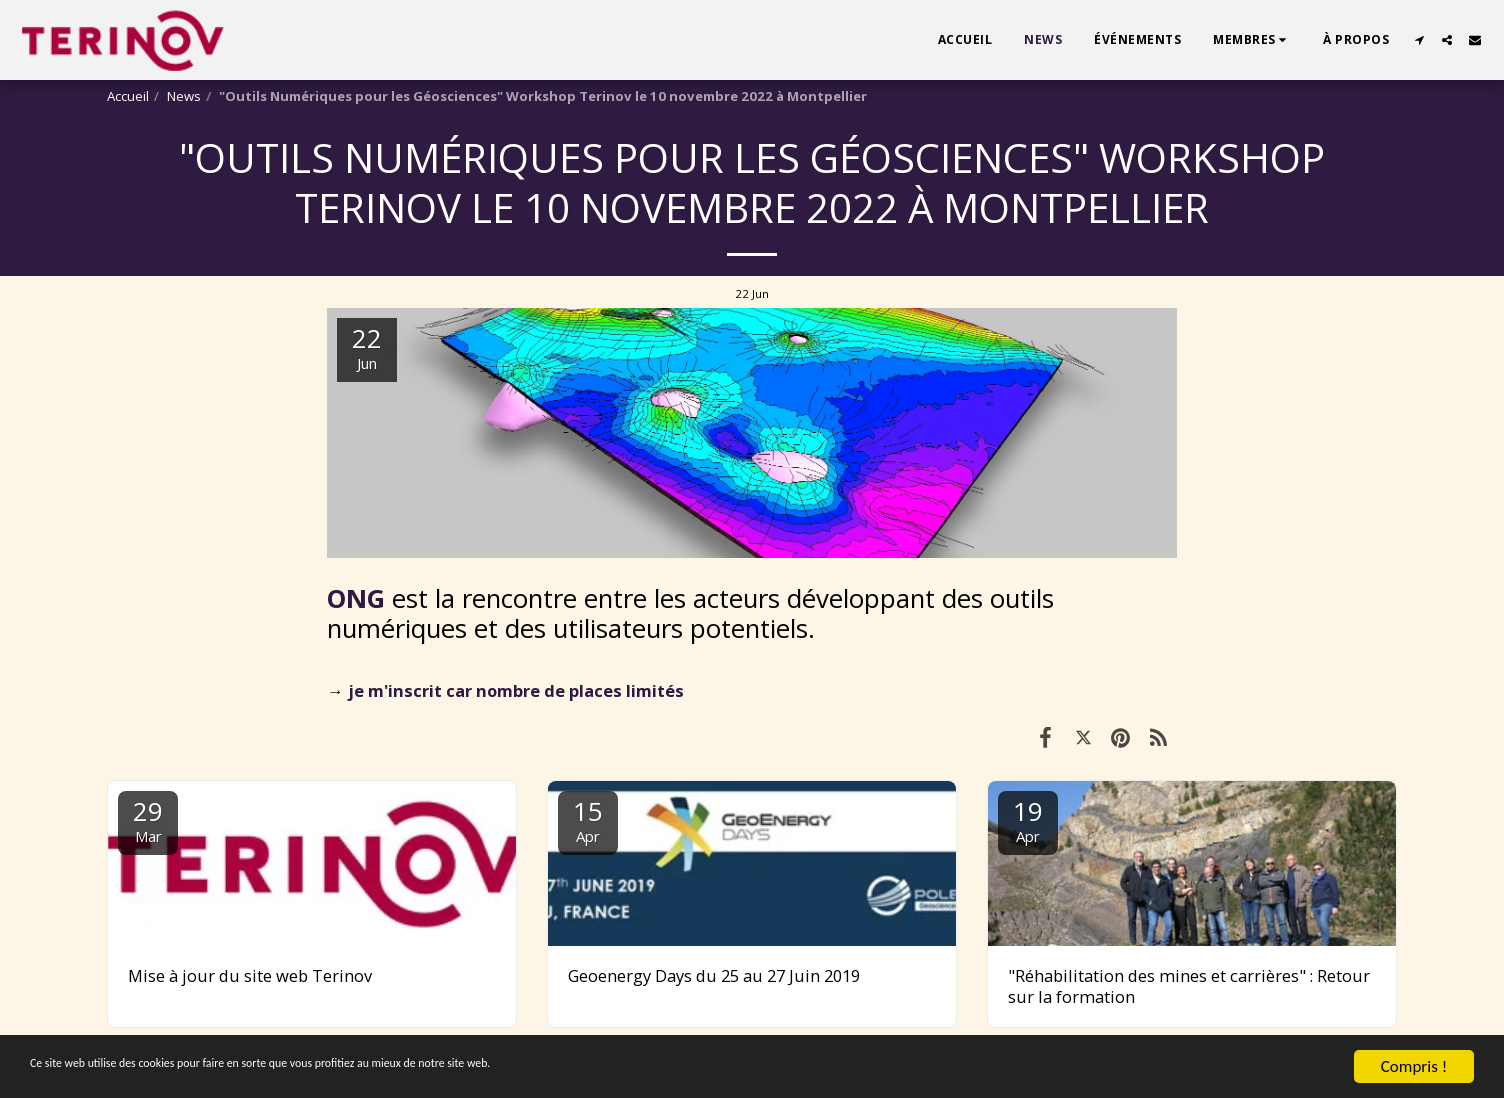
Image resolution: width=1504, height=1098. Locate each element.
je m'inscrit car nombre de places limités (516, 690)
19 (1028, 819)
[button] (1252, 40)
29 (148, 819)
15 (588, 819)
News (184, 96)
